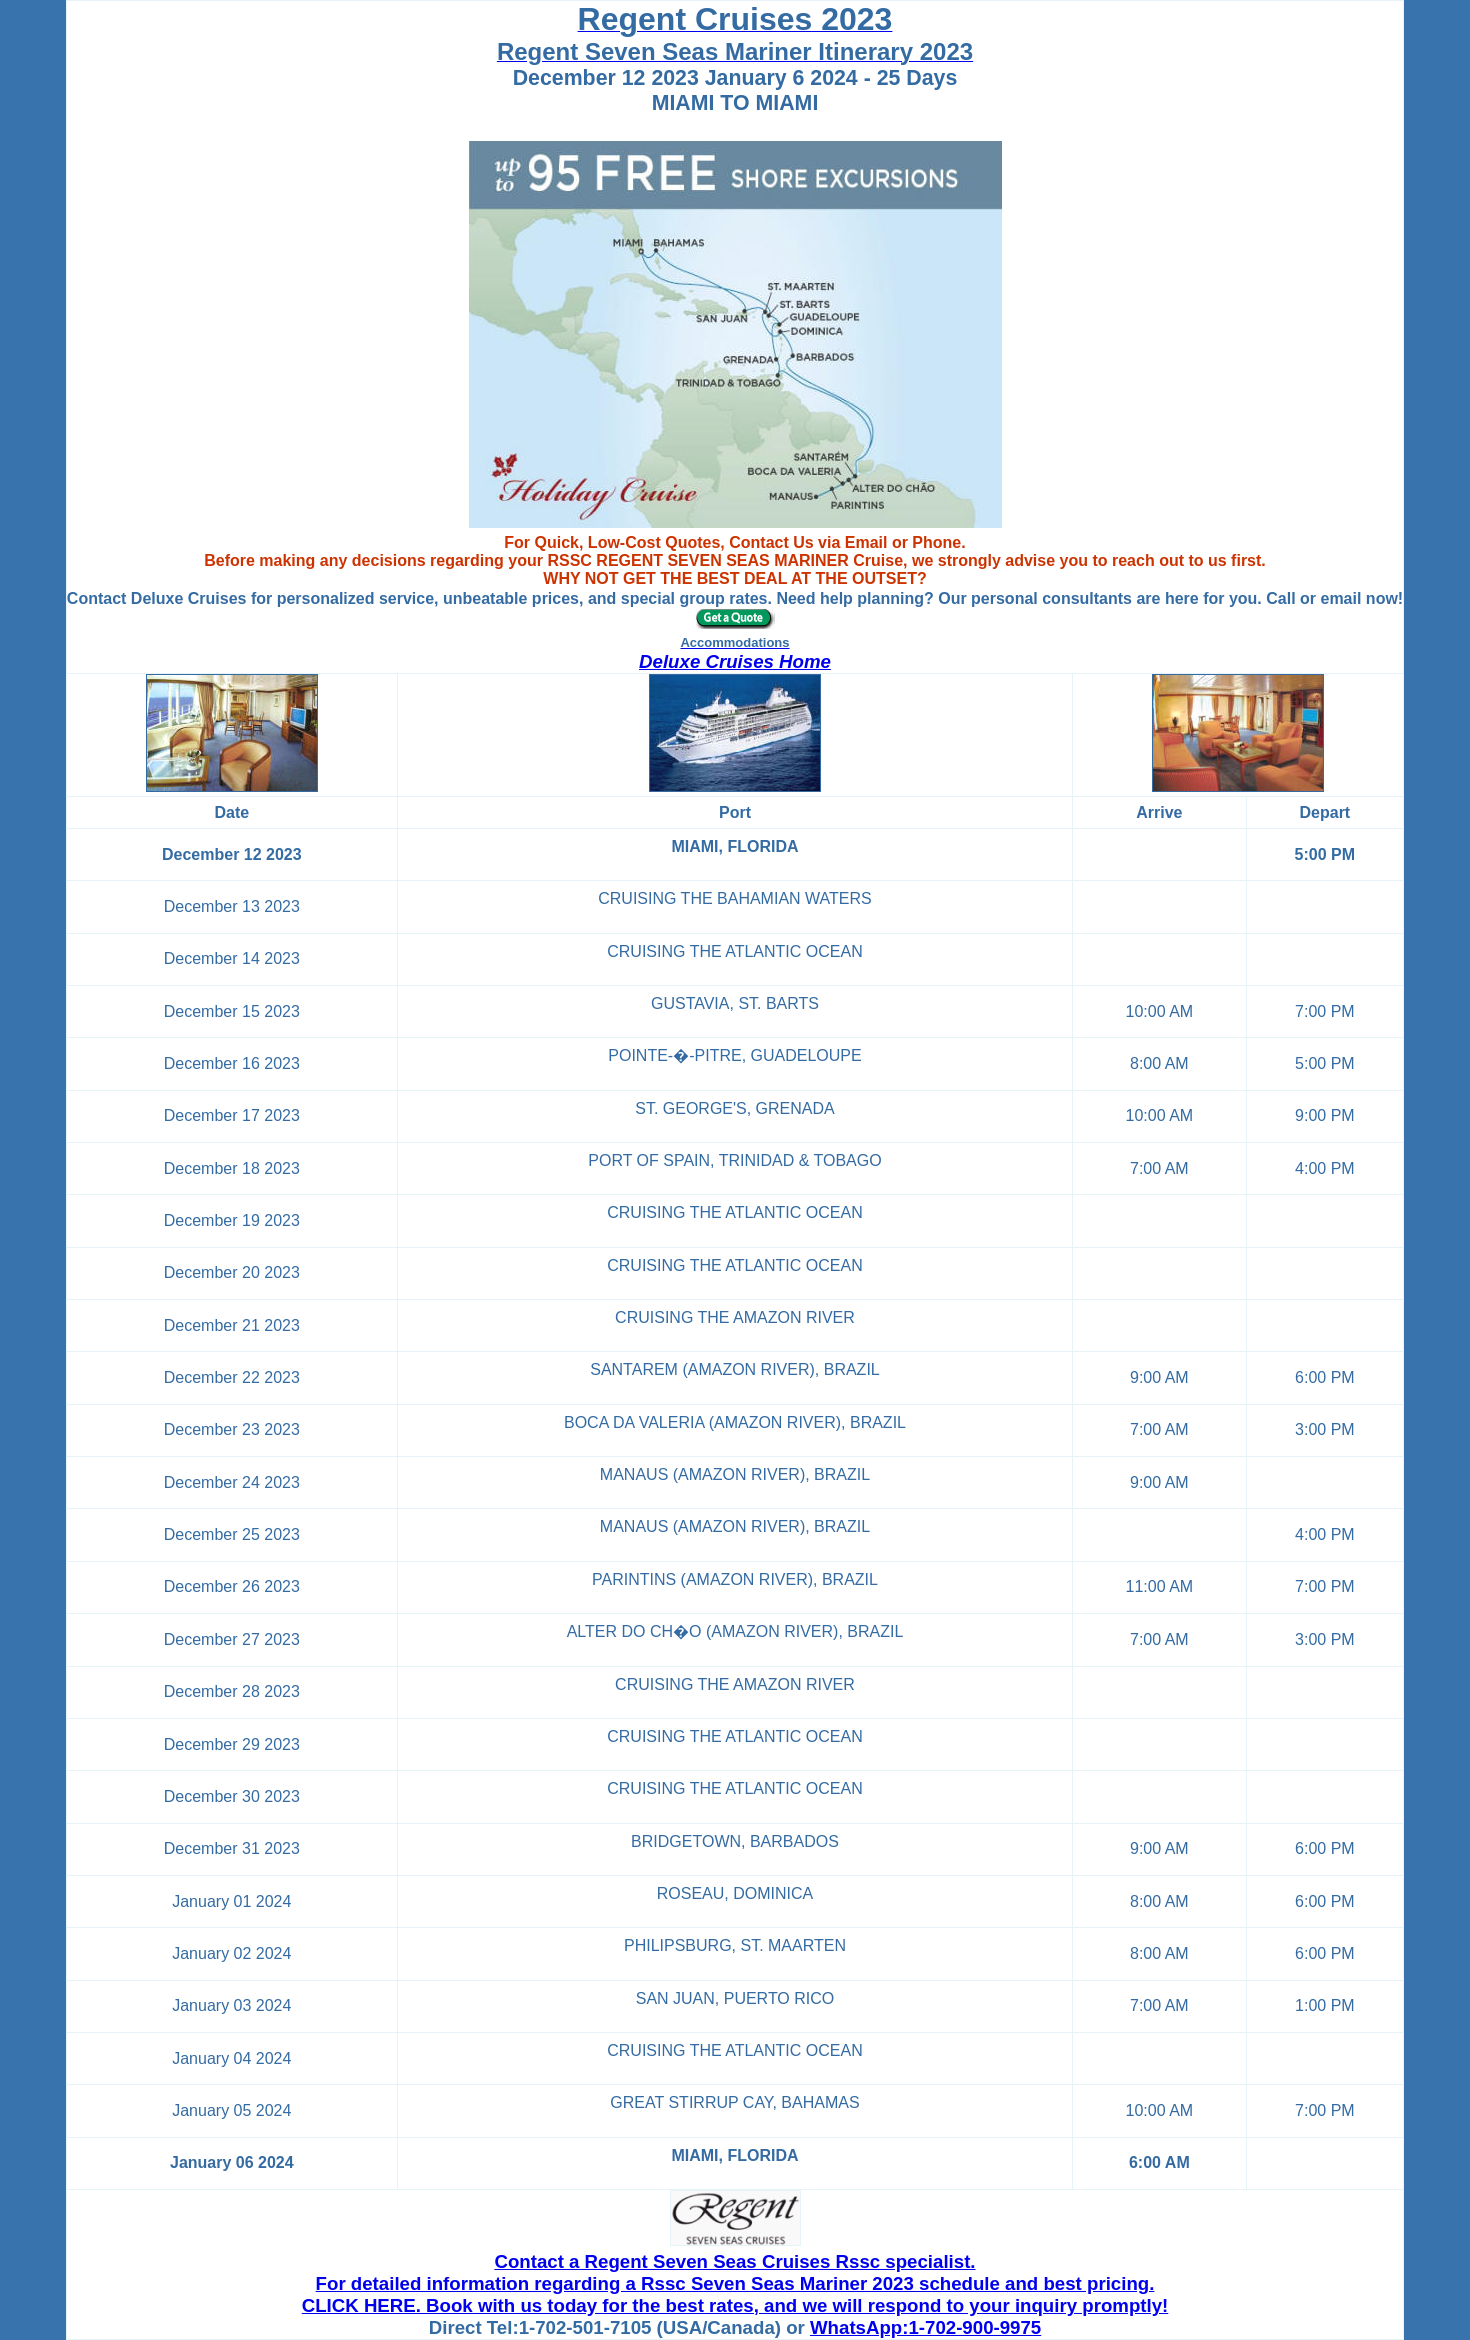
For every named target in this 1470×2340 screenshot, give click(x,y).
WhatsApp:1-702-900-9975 (925, 2327)
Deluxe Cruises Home (735, 661)
